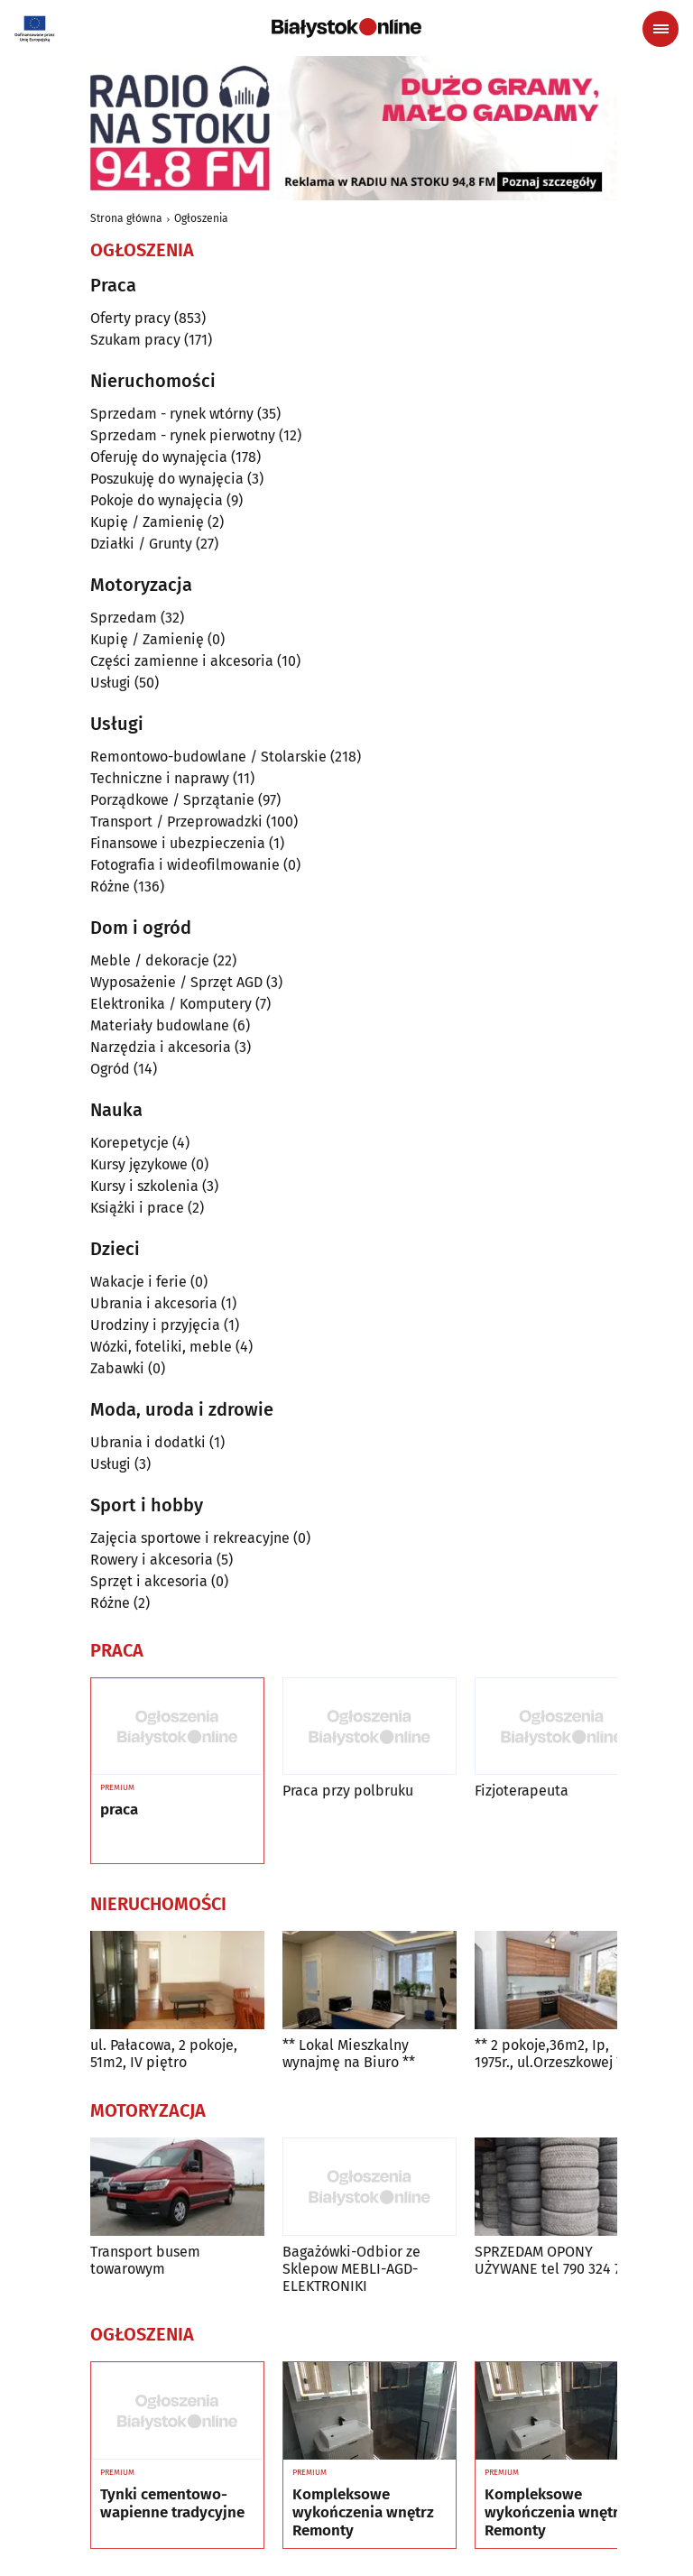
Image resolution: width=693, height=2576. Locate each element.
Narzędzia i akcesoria (160, 1047)
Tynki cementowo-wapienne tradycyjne (172, 2504)
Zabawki (117, 1368)
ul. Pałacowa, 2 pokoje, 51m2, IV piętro (163, 2053)
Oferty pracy (130, 318)
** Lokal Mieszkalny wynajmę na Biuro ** (348, 2053)
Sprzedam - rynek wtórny (172, 413)
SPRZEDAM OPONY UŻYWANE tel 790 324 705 (555, 2260)
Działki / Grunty (141, 543)
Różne (110, 886)
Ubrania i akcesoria (153, 1303)
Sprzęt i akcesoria (149, 1581)
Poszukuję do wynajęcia (167, 478)
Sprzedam (123, 617)
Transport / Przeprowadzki (176, 821)
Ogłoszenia (201, 218)
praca (119, 1810)
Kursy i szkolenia (144, 1186)
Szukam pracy (135, 339)
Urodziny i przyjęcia (155, 1325)
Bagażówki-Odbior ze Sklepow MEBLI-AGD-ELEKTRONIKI (351, 2268)
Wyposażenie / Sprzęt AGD (176, 982)
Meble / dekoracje (149, 960)
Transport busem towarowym (145, 2260)
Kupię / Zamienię (147, 522)
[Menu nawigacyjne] (660, 29)
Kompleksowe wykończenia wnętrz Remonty (363, 2513)
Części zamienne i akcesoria (181, 660)
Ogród (110, 1068)
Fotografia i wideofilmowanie (185, 864)
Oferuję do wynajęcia (158, 457)
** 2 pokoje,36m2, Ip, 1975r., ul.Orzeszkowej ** (552, 2053)
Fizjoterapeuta (521, 1790)
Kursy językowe (139, 1164)
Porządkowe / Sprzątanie (172, 799)
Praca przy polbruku (347, 1790)
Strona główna (126, 218)
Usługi (110, 682)
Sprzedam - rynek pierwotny (182, 435)
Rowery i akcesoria (151, 1559)
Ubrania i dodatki (148, 1442)
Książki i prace (137, 1207)
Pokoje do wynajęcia (156, 500)
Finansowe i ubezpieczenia (177, 843)
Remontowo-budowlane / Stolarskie (208, 756)
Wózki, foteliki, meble (161, 1346)
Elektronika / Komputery (171, 1003)
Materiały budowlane (159, 1025)
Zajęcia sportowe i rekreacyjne (190, 1538)
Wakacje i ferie (138, 1281)
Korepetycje (129, 1142)
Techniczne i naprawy (159, 778)
